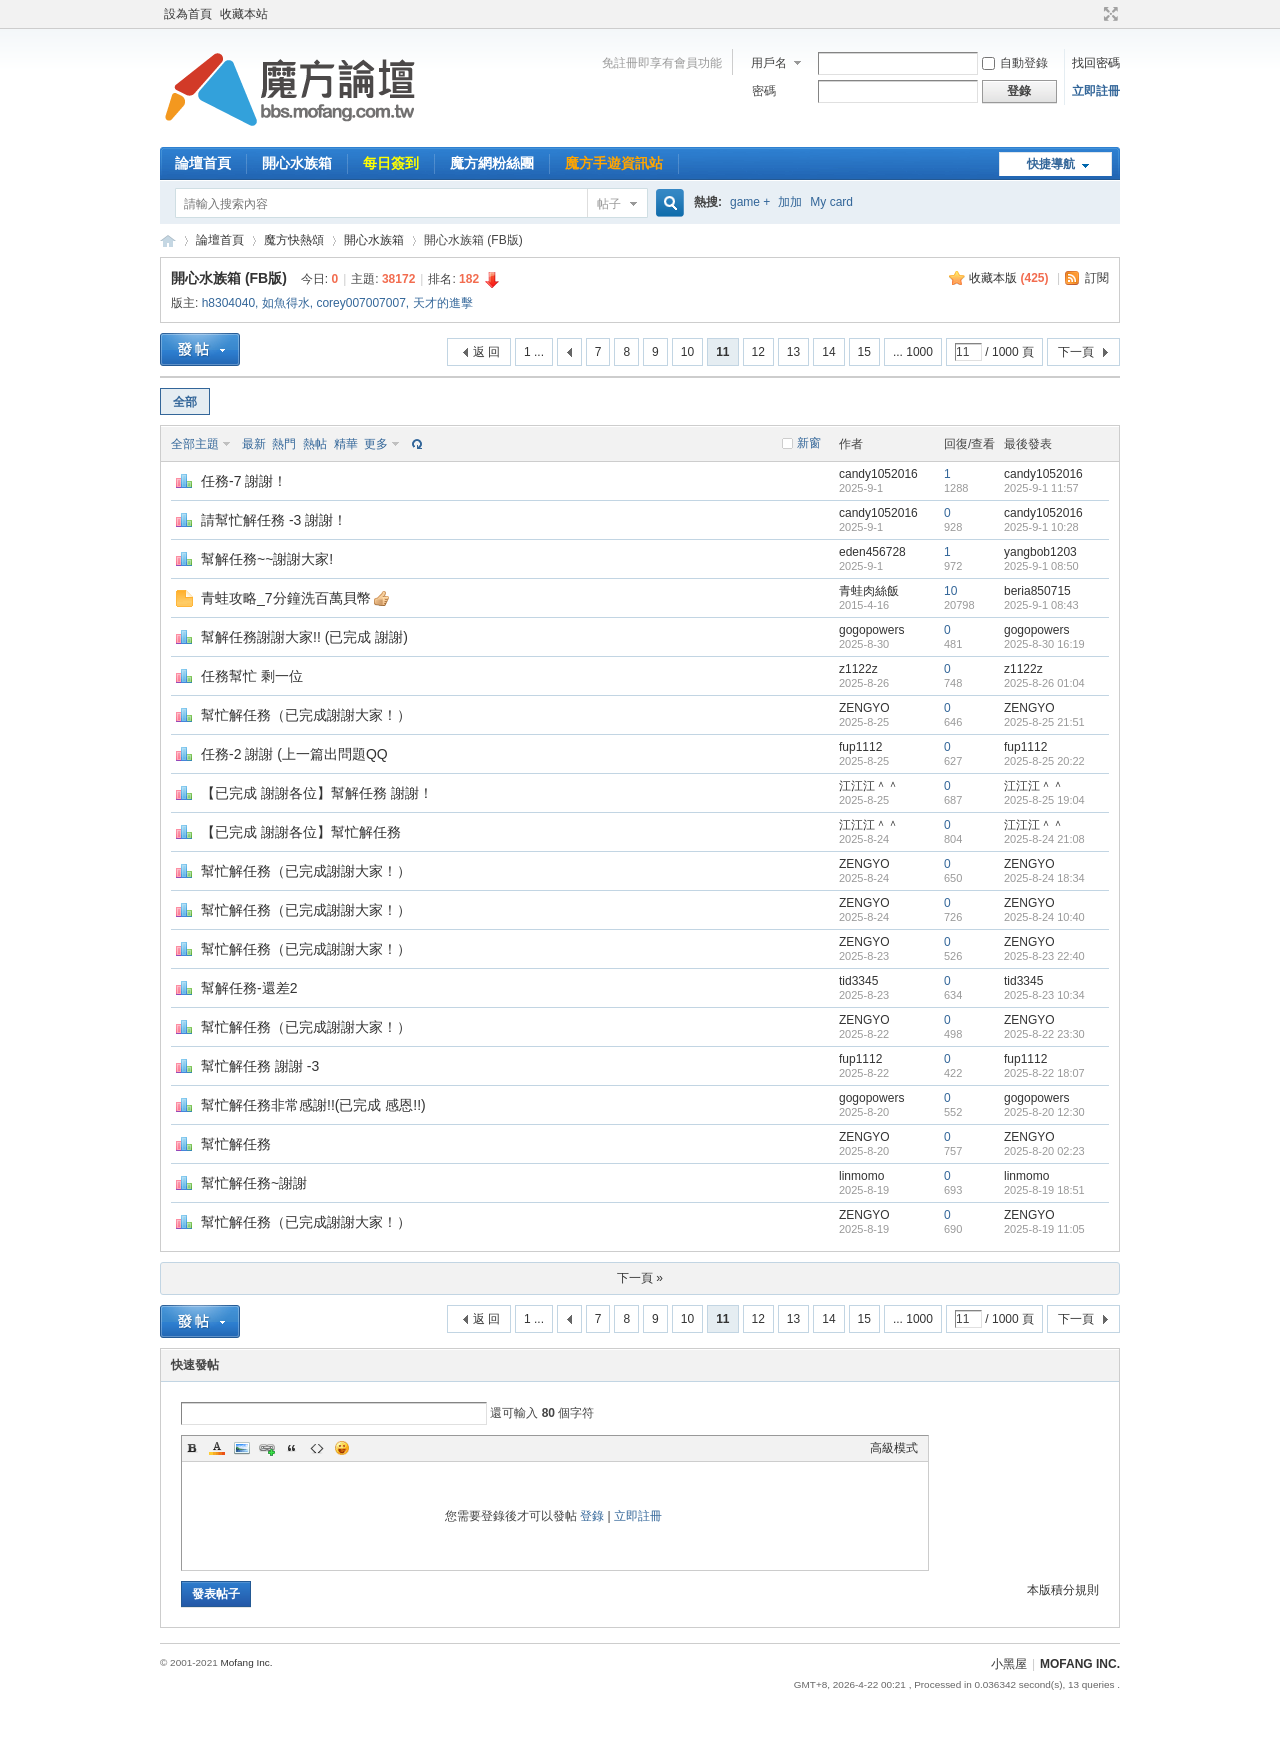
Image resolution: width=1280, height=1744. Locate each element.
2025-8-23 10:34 (1044, 995)
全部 (185, 402)
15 (864, 352)
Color (217, 1448)
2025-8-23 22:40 (1044, 956)
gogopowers (871, 630)
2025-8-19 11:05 (1044, 1229)
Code (317, 1448)
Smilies (342, 1448)
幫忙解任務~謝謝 (254, 1183)
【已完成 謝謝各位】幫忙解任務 (301, 832)
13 (793, 352)
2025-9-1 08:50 (1041, 566)
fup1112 (860, 747)
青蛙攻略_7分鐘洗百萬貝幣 (286, 598)
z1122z (858, 669)
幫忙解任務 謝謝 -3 (260, 1066)
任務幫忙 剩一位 (252, 676)
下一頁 (1076, 352)
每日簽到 (391, 163)
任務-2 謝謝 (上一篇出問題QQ (294, 754)
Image (242, 1448)
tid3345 (858, 981)
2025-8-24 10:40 (1044, 917)
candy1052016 (878, 474)
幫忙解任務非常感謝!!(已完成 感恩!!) (313, 1105)
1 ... (534, 352)
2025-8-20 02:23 (1044, 1151)
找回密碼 (1096, 63)
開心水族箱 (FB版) (229, 278)
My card (831, 202)
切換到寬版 (1108, 14)
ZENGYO (864, 708)
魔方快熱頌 (294, 240)
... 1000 (913, 352)
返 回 (486, 352)
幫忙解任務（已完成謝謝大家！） (306, 715)
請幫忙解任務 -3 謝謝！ (274, 520)
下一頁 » (640, 1278)
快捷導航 (1051, 164)
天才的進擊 (443, 303)
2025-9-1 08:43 (1041, 605)
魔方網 (168, 240)
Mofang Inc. (246, 1662)
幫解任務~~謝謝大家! (267, 559)
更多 (376, 444)
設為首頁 (188, 14)
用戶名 (769, 63)
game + (750, 202)
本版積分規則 (1063, 1590)
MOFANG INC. (1080, 1664)
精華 (346, 444)
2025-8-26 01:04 (1044, 683)
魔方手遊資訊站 (614, 163)
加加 (790, 202)
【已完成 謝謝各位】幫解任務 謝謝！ (317, 793)
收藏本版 (1008, 278)
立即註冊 (1096, 91)
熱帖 (315, 444)
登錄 (592, 1516)
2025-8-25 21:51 (1044, 722)
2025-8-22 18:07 (1044, 1073)
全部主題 (195, 444)
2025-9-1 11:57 (1041, 488)
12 (758, 352)
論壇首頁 (203, 163)
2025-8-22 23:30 (1044, 1034)
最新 (254, 444)
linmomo (861, 1176)
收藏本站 (244, 14)
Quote (292, 1448)
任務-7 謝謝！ (244, 481)
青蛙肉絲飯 (869, 591)
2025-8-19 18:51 (1044, 1190)
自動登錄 (1015, 63)
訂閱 (1097, 278)
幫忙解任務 (236, 1144)
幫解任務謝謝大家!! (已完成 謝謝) (304, 637)
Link (267, 1448)
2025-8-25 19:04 (1044, 800)
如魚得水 (286, 303)
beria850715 (1037, 591)
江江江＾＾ (869, 786)
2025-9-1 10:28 (1041, 527)
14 (828, 352)
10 (687, 352)
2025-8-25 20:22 (1044, 761)
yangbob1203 (1040, 552)
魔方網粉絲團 (492, 163)
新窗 (809, 443)
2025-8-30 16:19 (1044, 644)
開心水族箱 (297, 163)
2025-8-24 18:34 (1044, 878)
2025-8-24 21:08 (1044, 839)
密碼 (764, 91)
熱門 (284, 444)
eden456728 (872, 552)
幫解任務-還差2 (249, 988)
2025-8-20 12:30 (1044, 1112)
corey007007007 (360, 303)
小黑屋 (1009, 1664)
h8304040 (228, 303)
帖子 (609, 204)
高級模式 (894, 1448)
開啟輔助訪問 (1092, 14)
